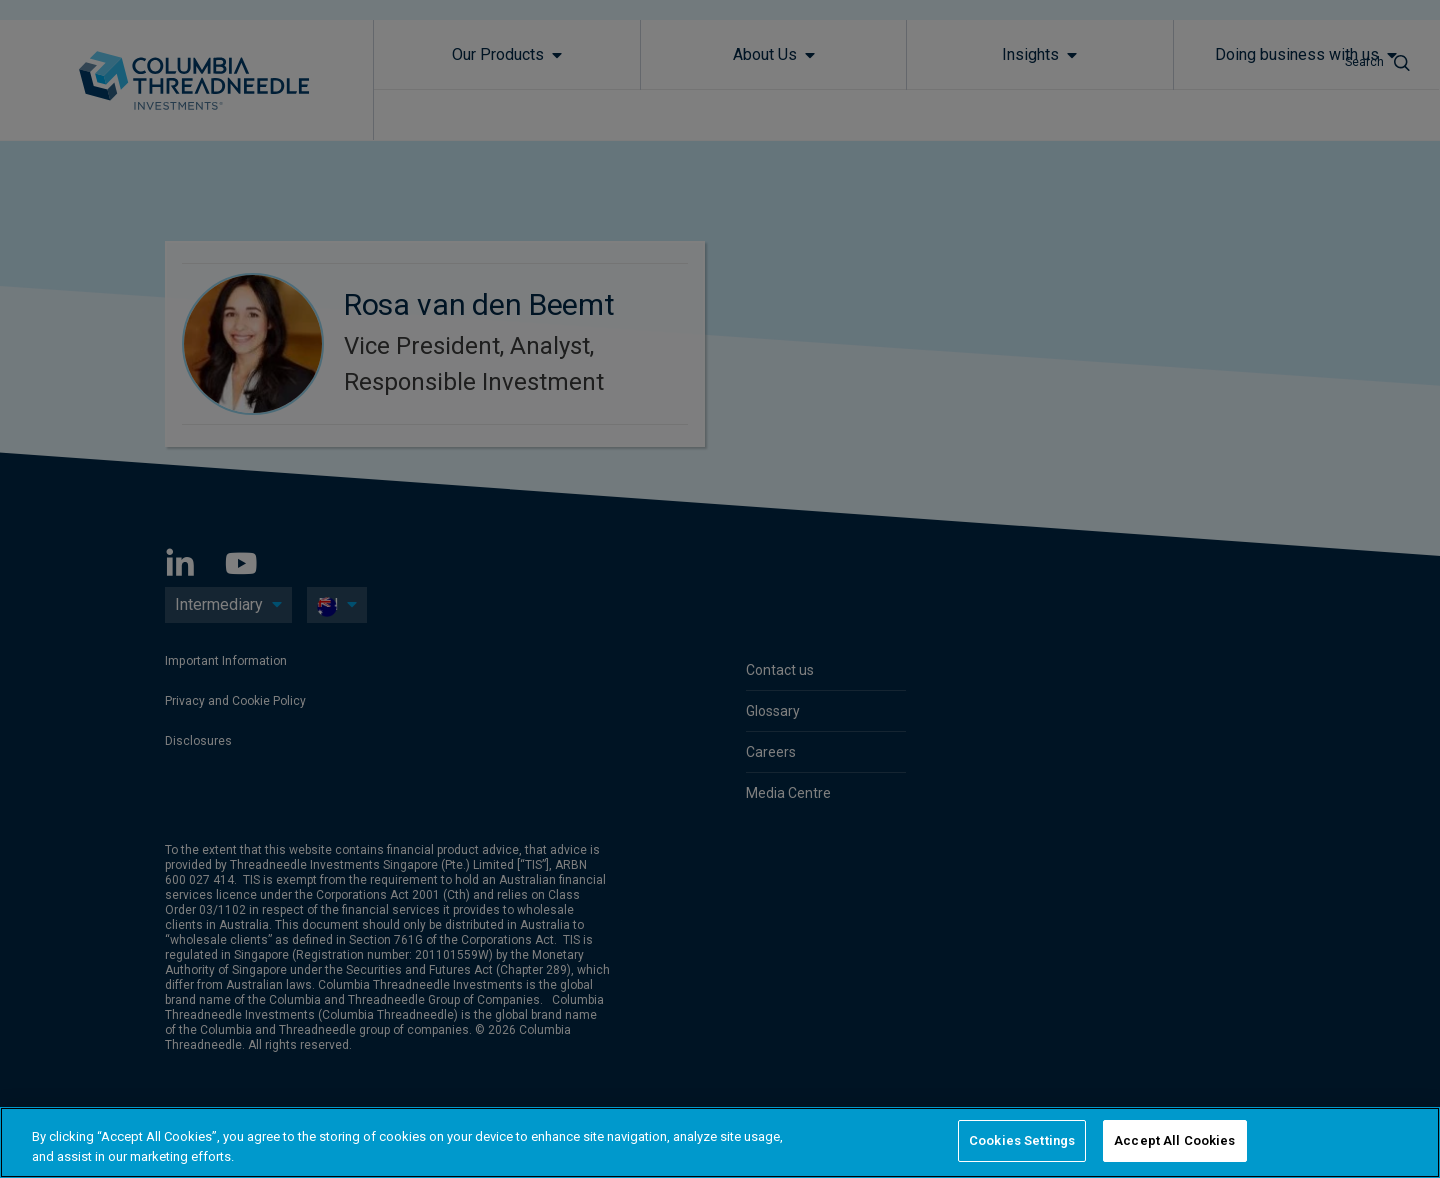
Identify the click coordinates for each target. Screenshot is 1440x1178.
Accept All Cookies (1174, 1140)
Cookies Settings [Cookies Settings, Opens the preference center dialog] (1022, 1140)
